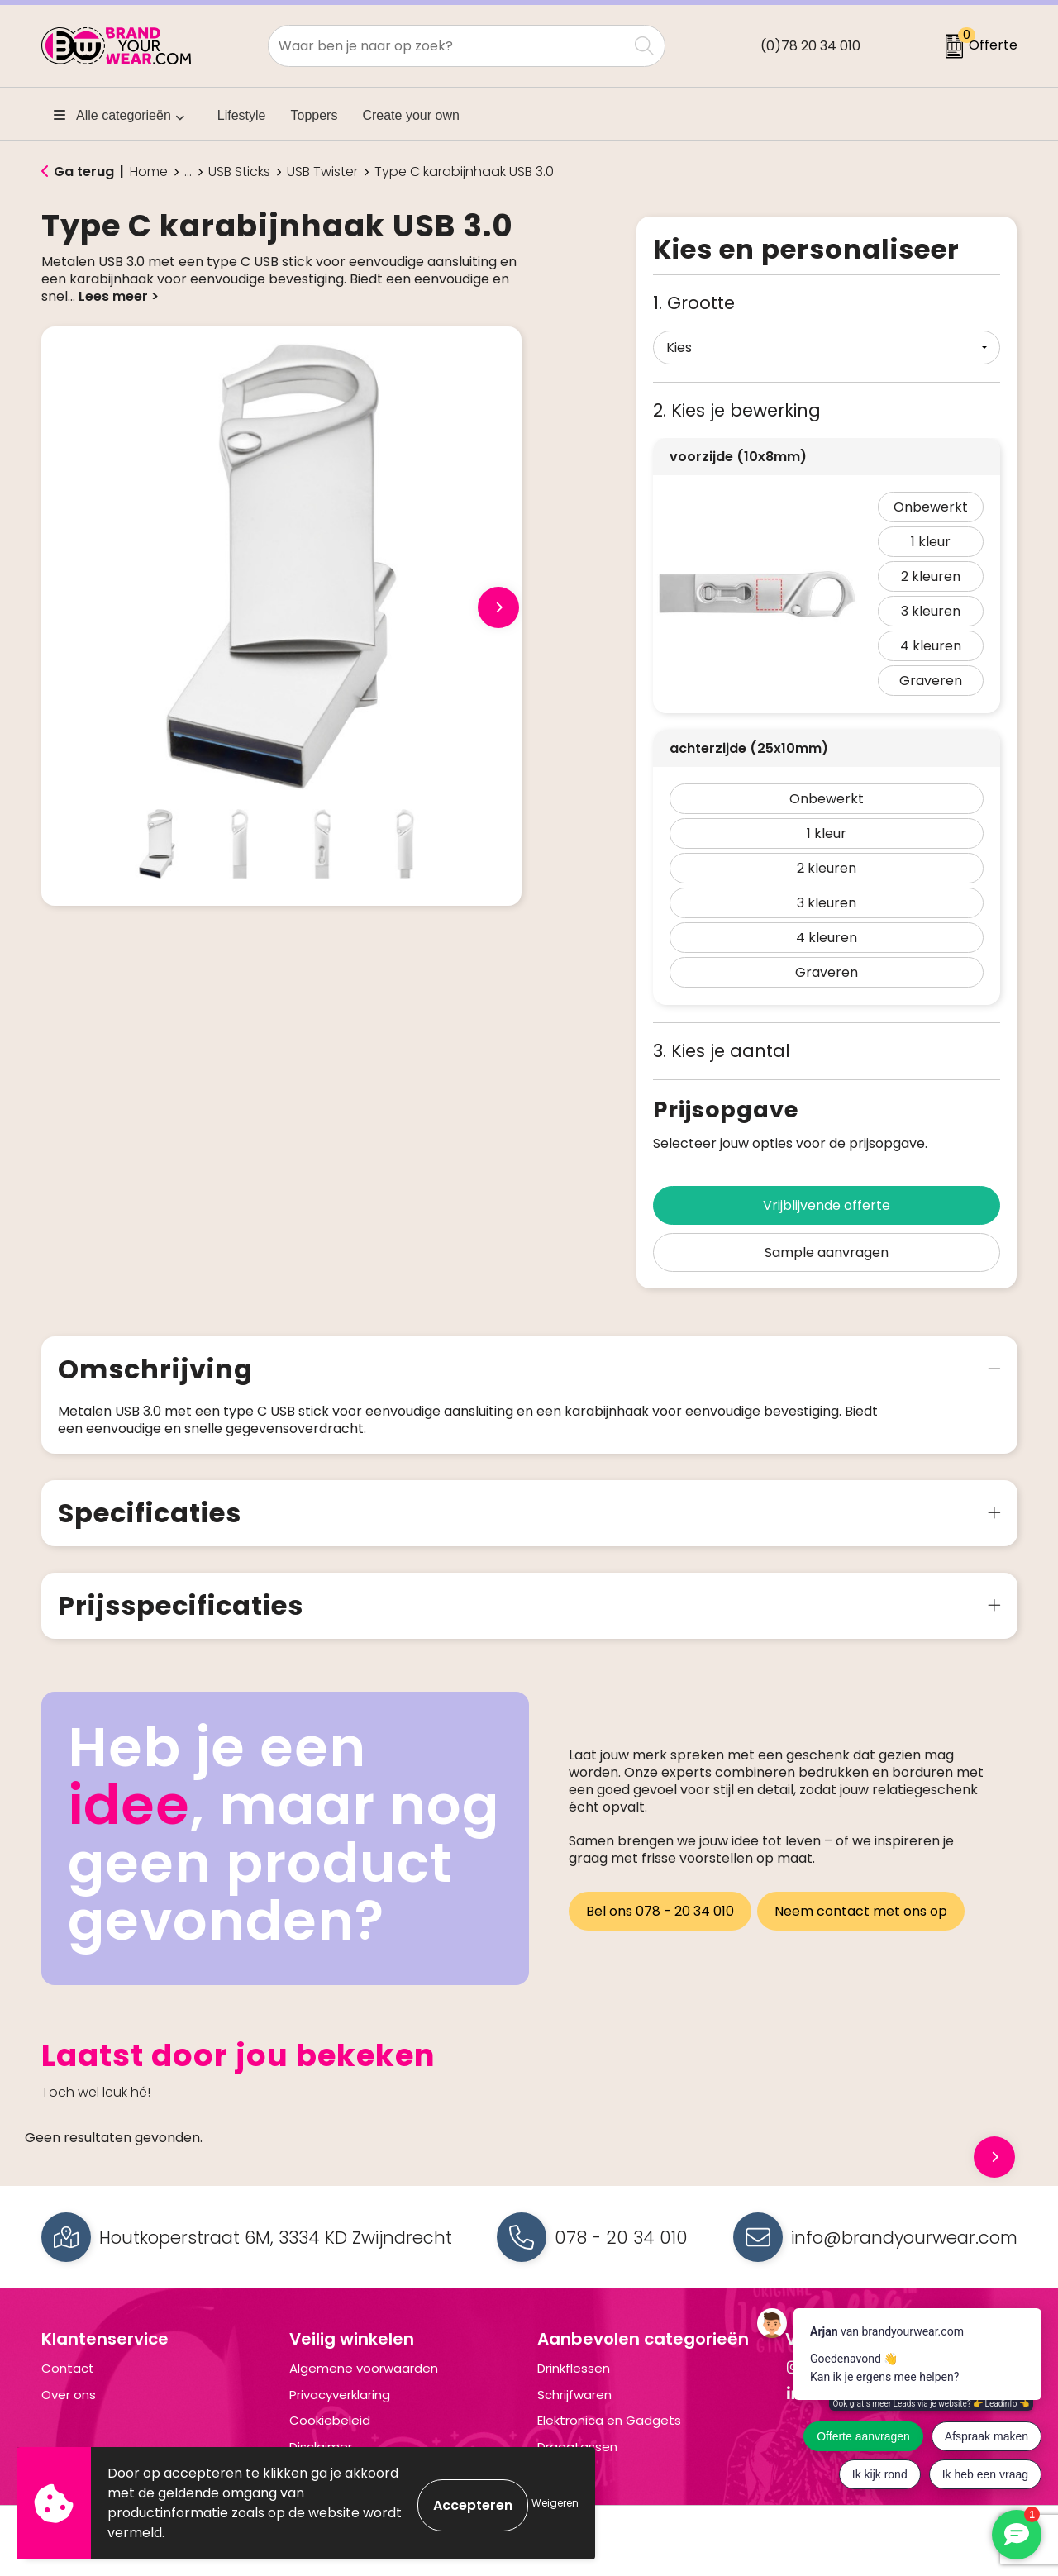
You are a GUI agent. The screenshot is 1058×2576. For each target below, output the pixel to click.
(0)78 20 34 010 (810, 46)
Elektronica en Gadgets (609, 2420)
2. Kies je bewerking (737, 410)
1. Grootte (694, 303)
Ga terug (84, 171)
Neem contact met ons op (865, 1907)
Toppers (314, 115)
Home (149, 172)
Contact (67, 2368)
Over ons (68, 2394)
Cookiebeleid (329, 2420)
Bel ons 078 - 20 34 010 (660, 1907)
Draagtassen (577, 2446)
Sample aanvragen (827, 1252)
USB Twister (322, 172)
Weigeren (555, 2503)
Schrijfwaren (574, 2394)
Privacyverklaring (339, 2394)
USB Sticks (239, 172)
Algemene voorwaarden (363, 2368)
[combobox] (448, 46)
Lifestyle (241, 115)
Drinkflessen (573, 2368)
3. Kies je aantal (721, 1051)
